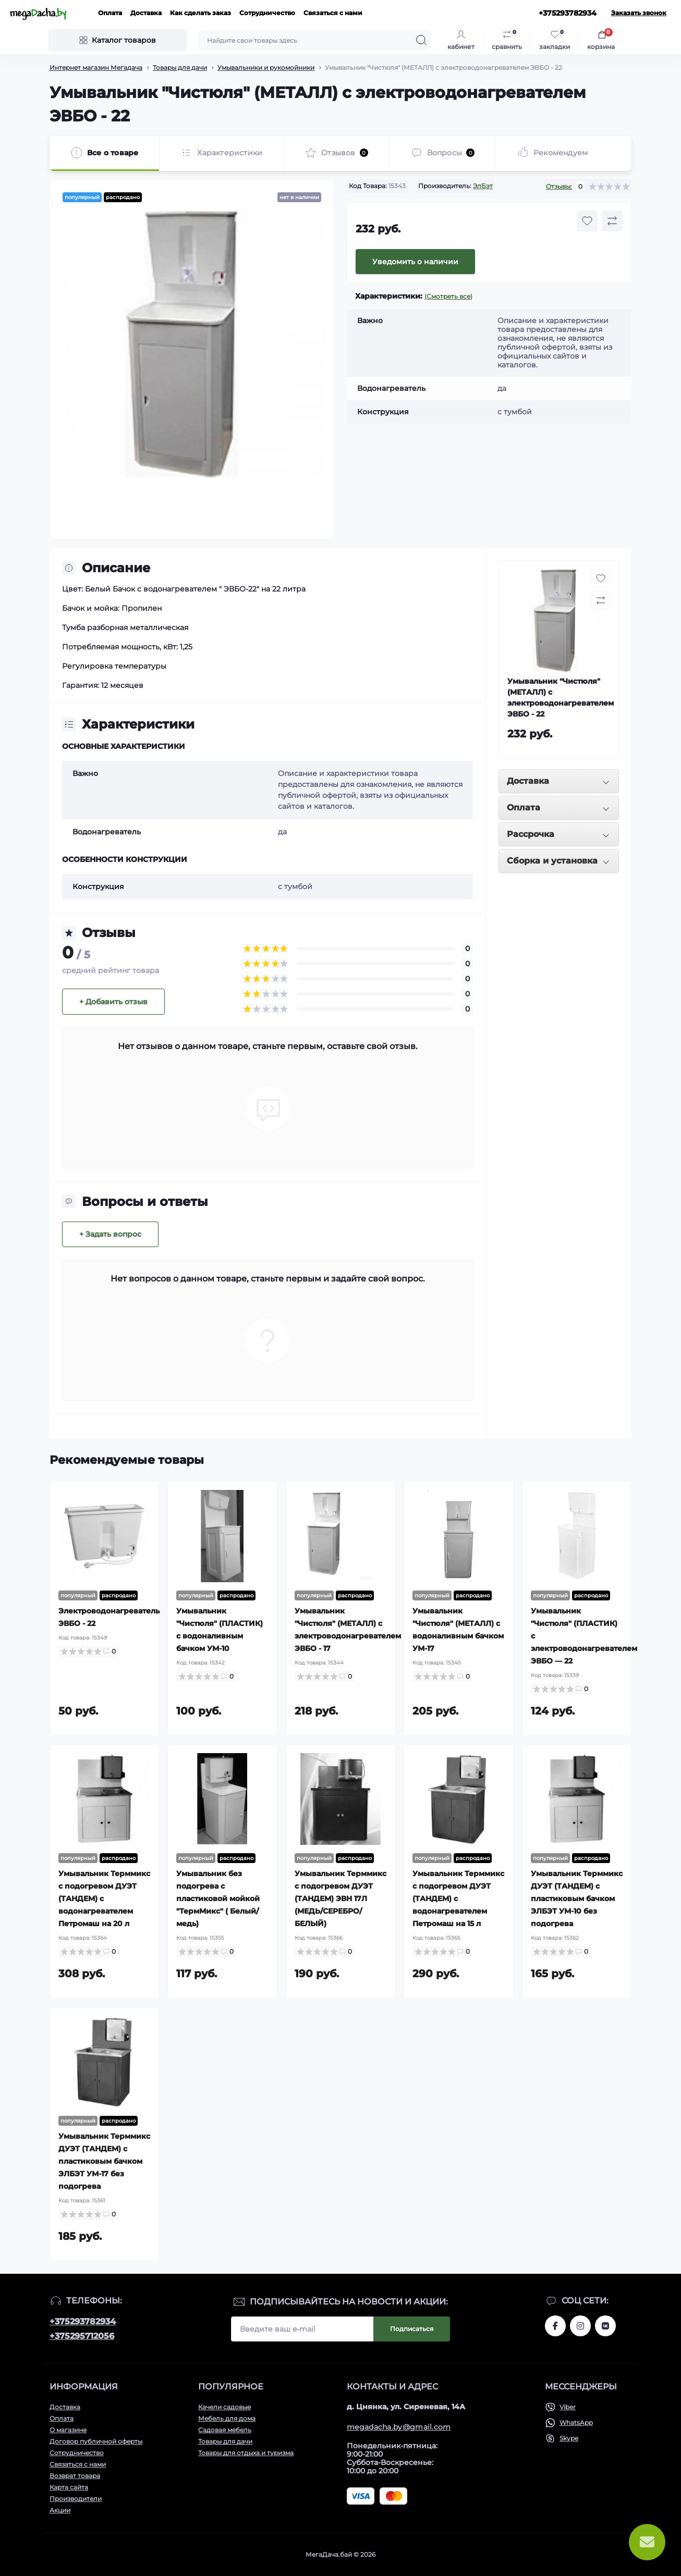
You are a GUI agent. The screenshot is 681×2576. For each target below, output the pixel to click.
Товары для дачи (180, 67)
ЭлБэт (483, 186)
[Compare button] (612, 221)
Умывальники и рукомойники (265, 67)
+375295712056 (82, 2336)
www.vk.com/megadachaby (605, 2326)
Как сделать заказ (200, 13)
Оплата (110, 13)
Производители (76, 2499)
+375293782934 (83, 2321)
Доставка (146, 13)
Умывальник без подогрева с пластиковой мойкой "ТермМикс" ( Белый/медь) (218, 1898)
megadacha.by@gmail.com (399, 2427)
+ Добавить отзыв (113, 1001)
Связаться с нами (332, 13)
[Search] (421, 40)
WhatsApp (576, 2422)
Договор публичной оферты (96, 2441)
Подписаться (411, 2329)
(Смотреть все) (448, 296)
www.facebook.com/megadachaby (555, 2326)
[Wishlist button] (587, 221)
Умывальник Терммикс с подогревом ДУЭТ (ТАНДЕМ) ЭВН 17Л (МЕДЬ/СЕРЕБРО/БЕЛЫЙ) (340, 1898)
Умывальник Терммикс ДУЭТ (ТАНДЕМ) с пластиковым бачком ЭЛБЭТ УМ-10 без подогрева (577, 1898)
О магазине (68, 2430)
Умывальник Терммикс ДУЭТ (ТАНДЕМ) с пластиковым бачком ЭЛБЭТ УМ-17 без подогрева (104, 2161)
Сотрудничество (267, 13)
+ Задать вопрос (110, 1234)
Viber (568, 2407)
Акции (60, 2510)
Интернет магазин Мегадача (96, 67)
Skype (569, 2438)
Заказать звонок (638, 13)
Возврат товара (75, 2476)
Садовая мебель (224, 2430)
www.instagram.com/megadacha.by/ (580, 2326)
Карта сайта (69, 2487)
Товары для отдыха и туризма (246, 2453)
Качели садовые (224, 2407)
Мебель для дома (227, 2418)
